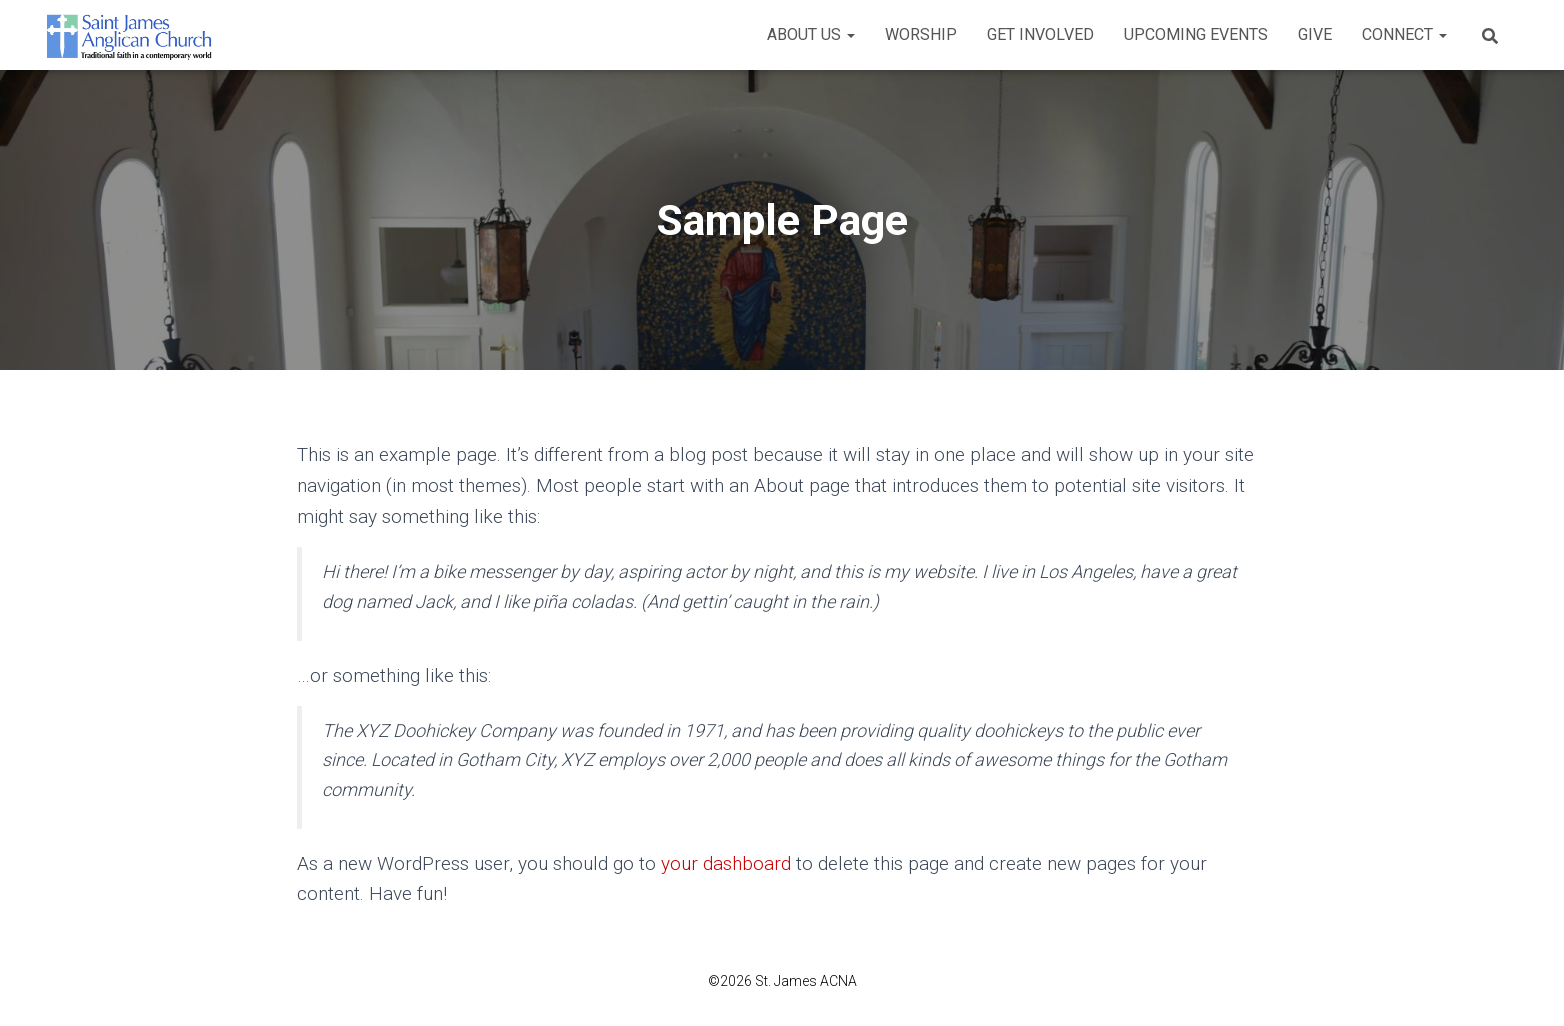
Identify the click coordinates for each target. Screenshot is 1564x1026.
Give (1315, 34)
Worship (921, 34)
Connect (1404, 34)
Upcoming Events (1196, 34)
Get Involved (1040, 34)
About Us (811, 34)
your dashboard (726, 863)
